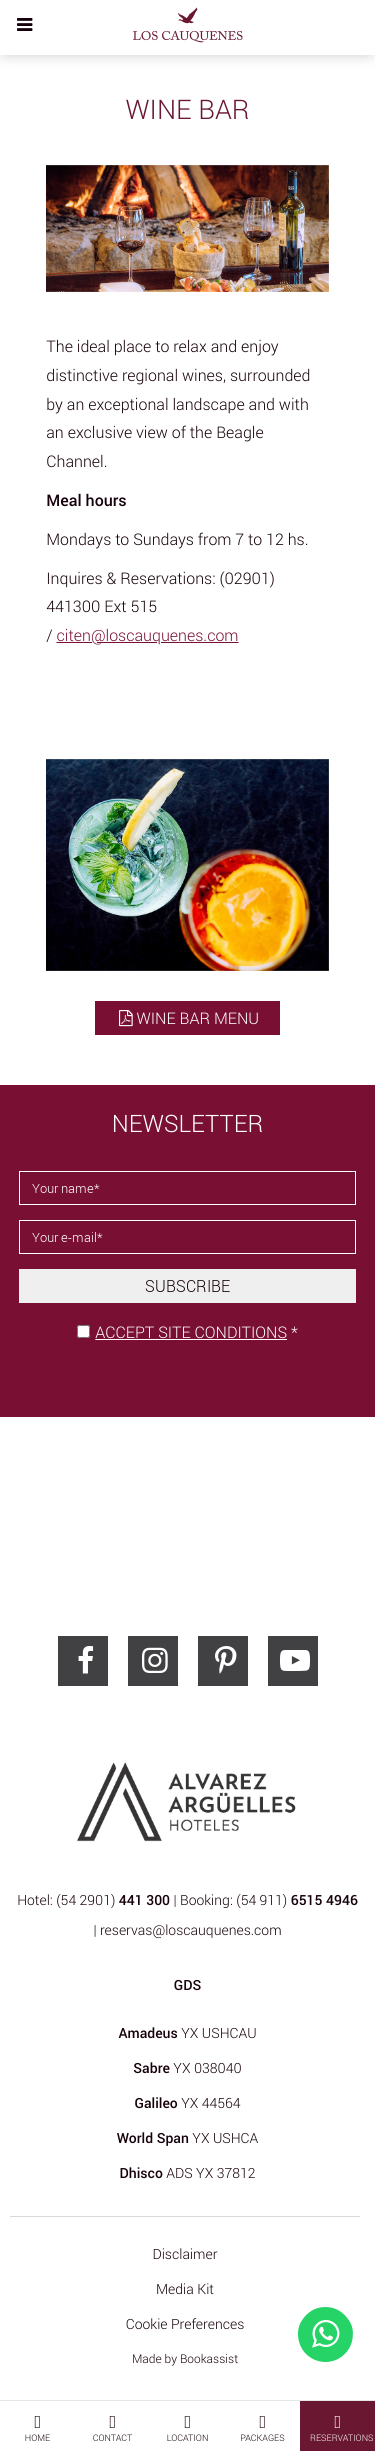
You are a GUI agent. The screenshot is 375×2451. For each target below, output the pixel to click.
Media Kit (185, 2289)
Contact (113, 2427)
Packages (262, 2427)
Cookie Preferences (185, 2324)
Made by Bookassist (185, 2359)
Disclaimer (184, 2254)
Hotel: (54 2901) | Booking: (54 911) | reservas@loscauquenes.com (187, 1915)
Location (188, 2427)
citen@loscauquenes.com (148, 635)
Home (37, 2427)
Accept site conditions (191, 1332)
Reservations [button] (341, 2427)
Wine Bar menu (187, 1018)
